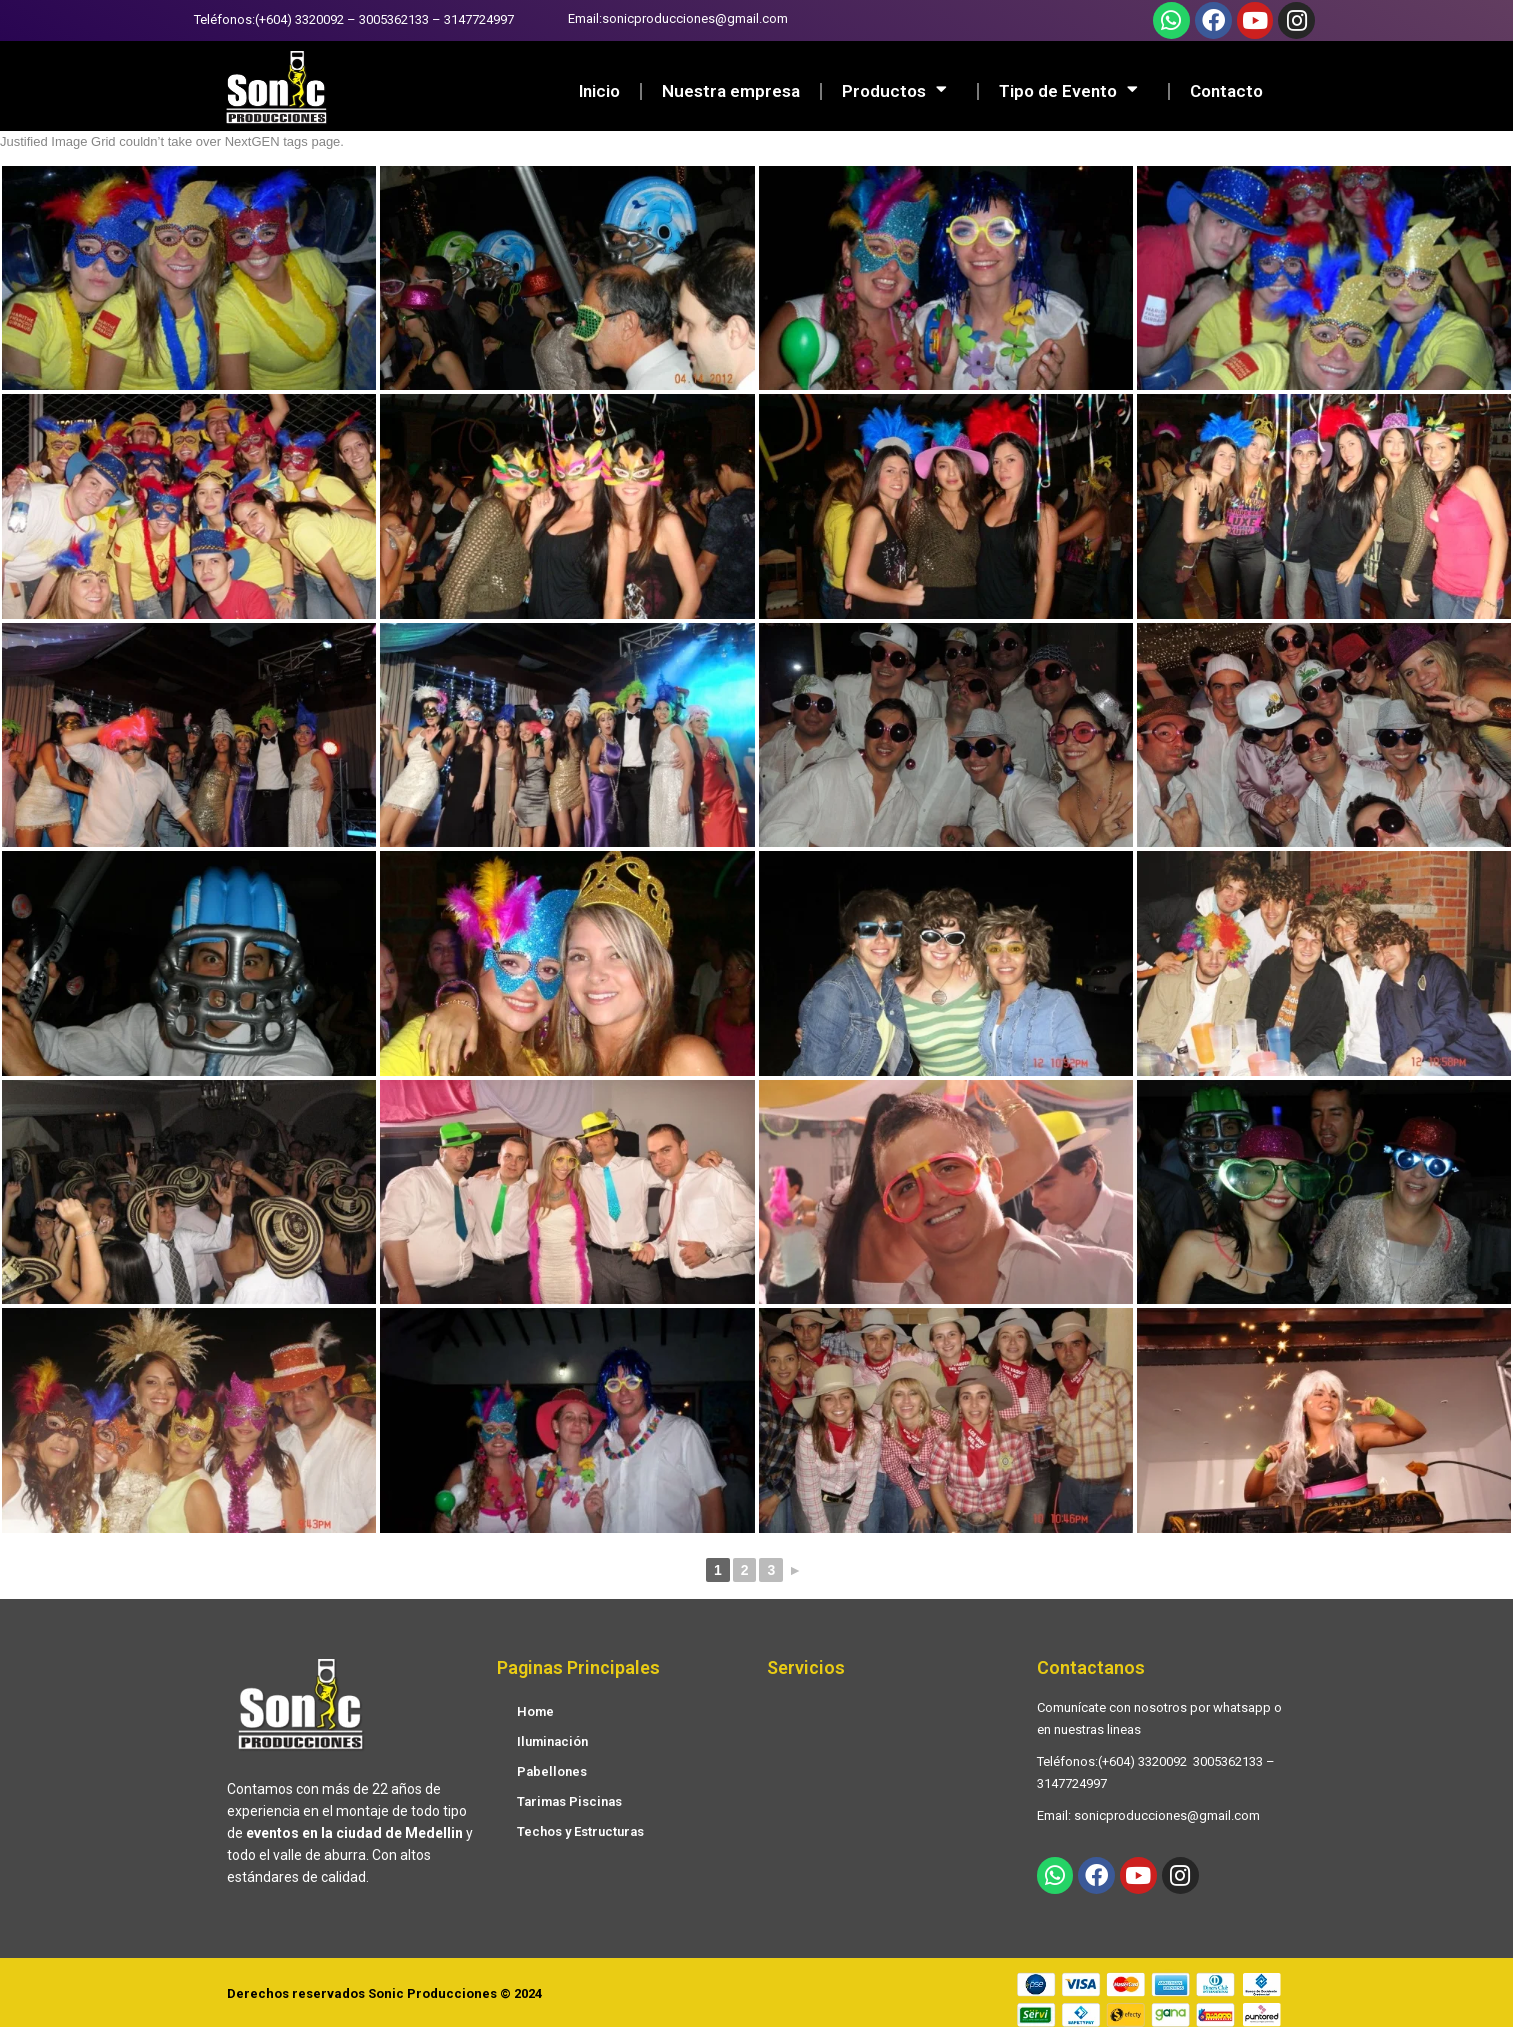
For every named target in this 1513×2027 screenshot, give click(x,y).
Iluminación (552, 1741)
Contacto (1226, 91)
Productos (899, 91)
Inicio (599, 91)
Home (535, 1711)
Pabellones (552, 1771)
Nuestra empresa (731, 91)
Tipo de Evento (1073, 91)
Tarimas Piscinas (569, 1801)
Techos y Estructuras (580, 1831)
